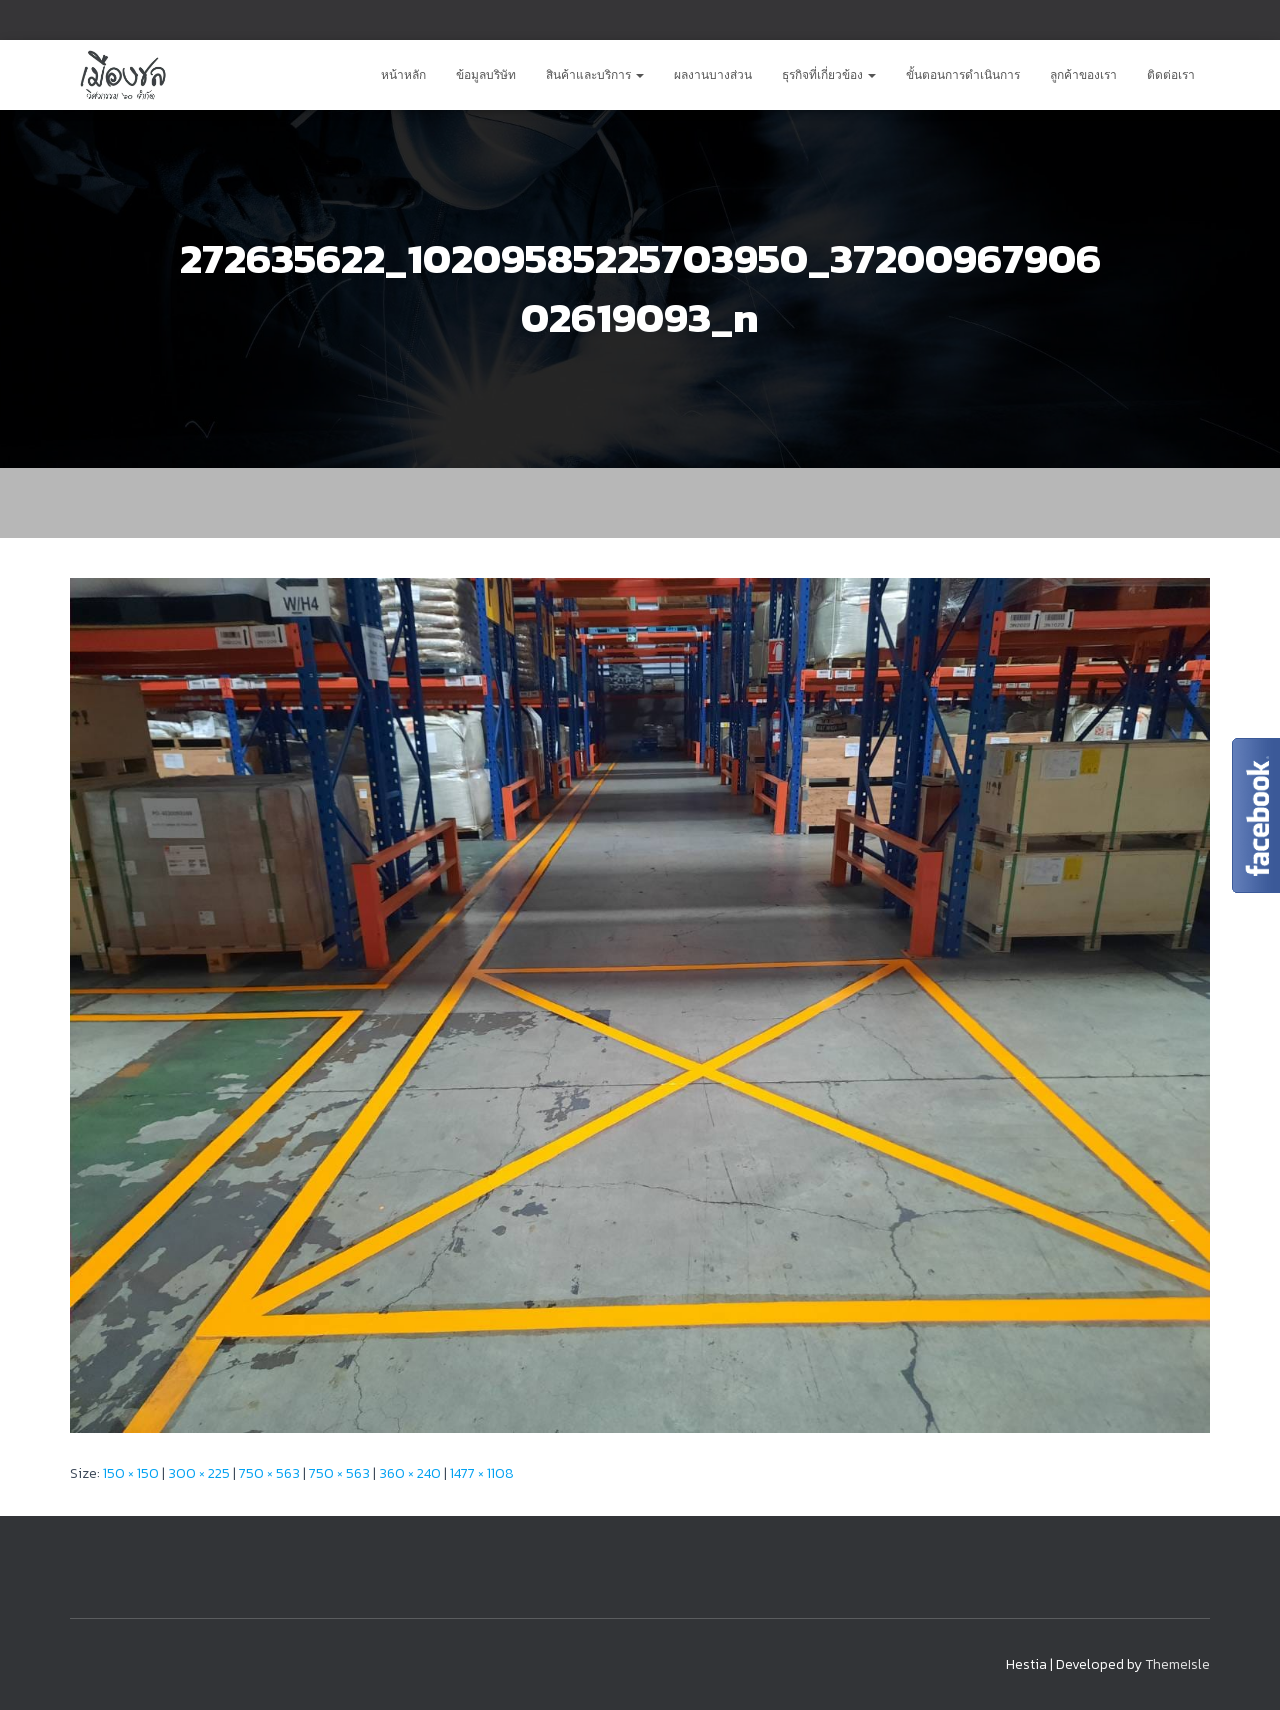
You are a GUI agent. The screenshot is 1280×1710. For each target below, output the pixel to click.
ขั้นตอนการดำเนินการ (963, 75)
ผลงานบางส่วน (713, 75)
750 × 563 (269, 1473)
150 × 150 (131, 1473)
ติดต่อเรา (1171, 75)
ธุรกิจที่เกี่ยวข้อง (829, 75)
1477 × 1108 (482, 1473)
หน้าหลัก (403, 75)
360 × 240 (410, 1473)
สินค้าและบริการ (595, 75)
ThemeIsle (1177, 1664)
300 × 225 (199, 1473)
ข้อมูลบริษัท (486, 75)
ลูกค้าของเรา (1083, 75)
